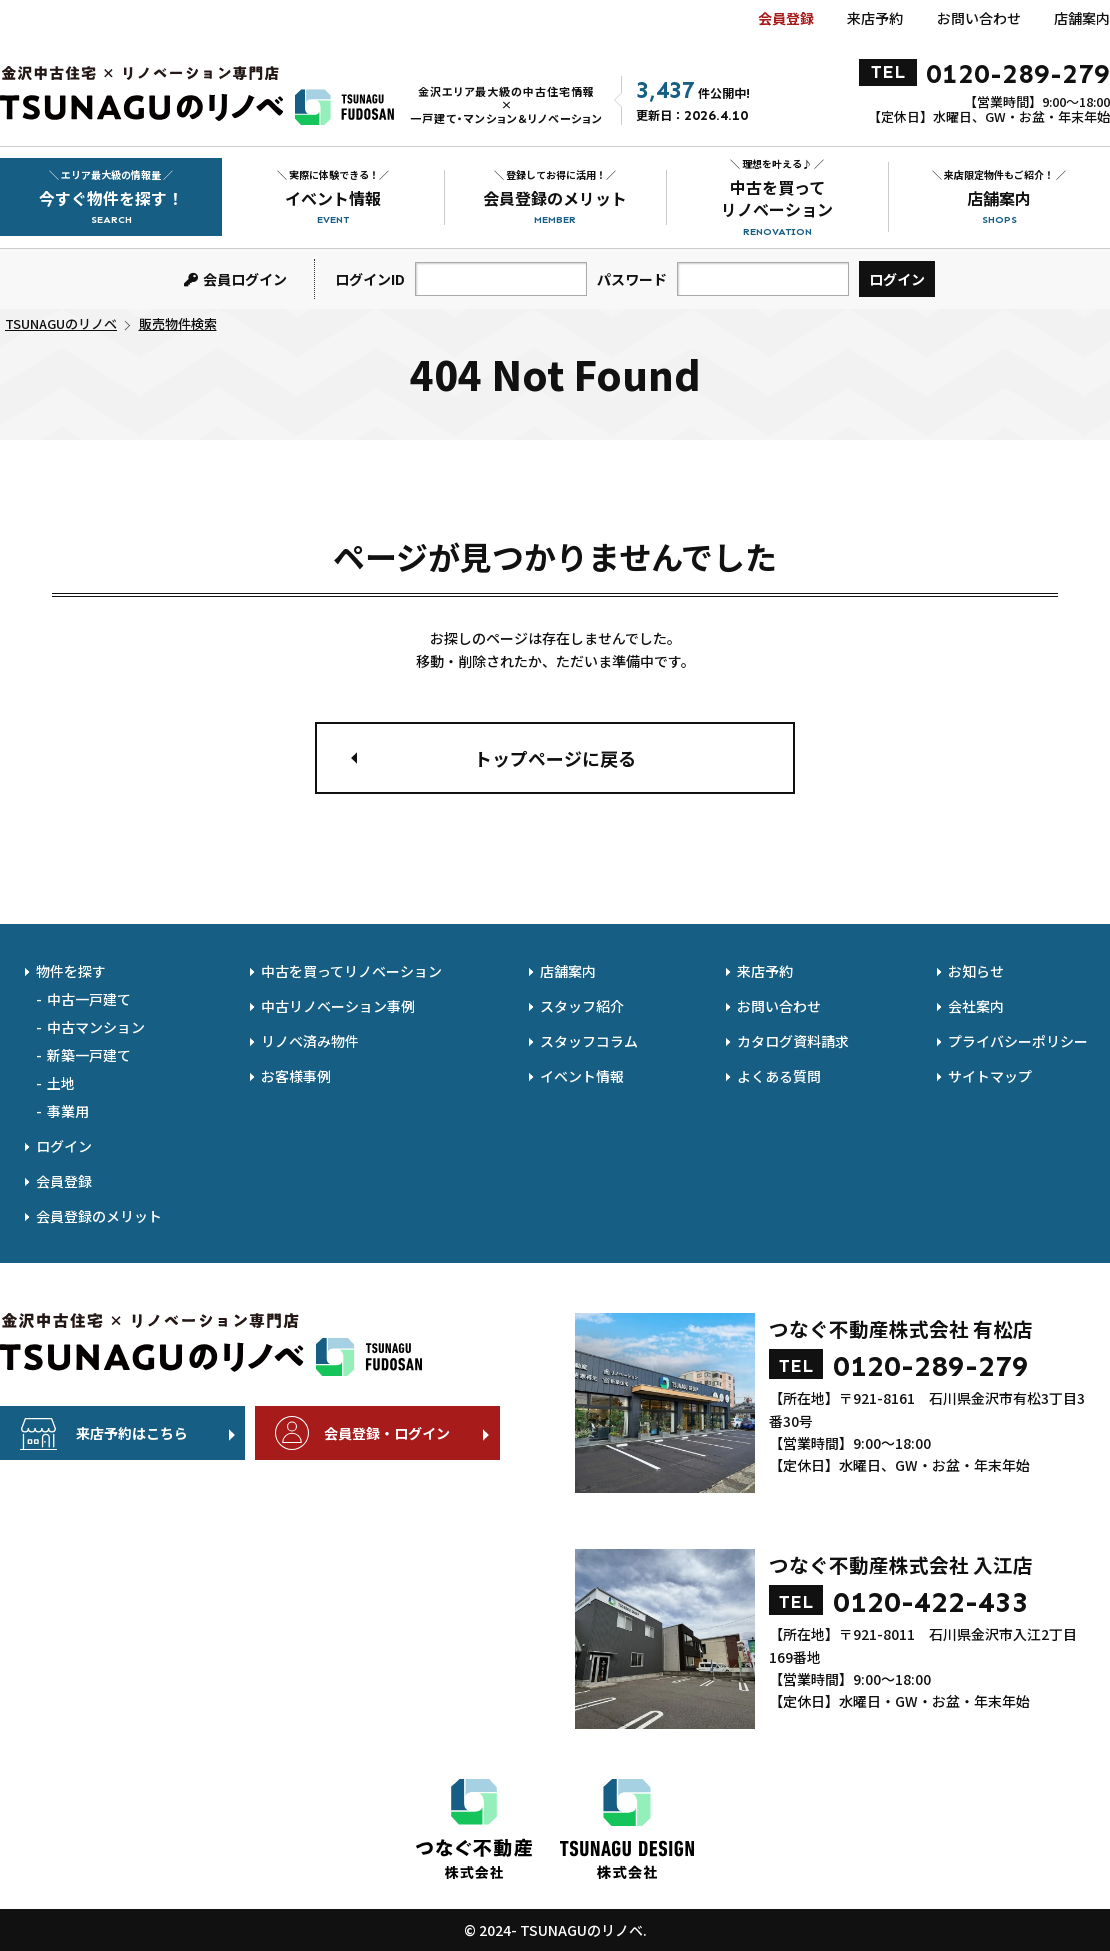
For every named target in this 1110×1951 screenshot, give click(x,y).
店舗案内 (1082, 18)
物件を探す (71, 971)
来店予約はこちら (132, 1433)
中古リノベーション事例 (338, 1006)
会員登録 (786, 18)
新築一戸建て (89, 1055)
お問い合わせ (979, 18)
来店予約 (875, 18)
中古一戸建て (89, 999)
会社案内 (976, 1006)
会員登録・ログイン (387, 1433)
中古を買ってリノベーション (351, 971)
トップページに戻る (555, 758)
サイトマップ (990, 1076)
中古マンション (96, 1027)
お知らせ (976, 971)
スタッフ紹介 (582, 1006)
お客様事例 (296, 1076)
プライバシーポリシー (1018, 1041)
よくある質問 (779, 1076)
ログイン (64, 1146)
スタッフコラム (589, 1041)
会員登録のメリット (99, 1216)
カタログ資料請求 (793, 1041)
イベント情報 (582, 1076)
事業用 (68, 1111)
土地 (61, 1083)
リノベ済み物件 (310, 1041)
